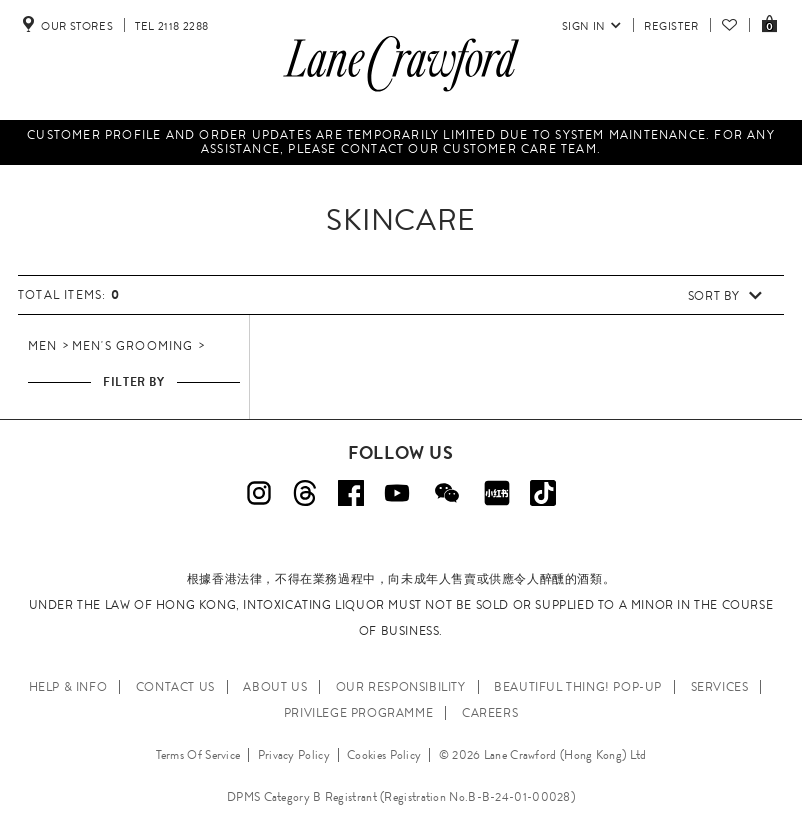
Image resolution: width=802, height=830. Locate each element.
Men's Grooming (133, 346)
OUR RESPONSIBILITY (401, 687)
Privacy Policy (294, 755)
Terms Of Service (198, 755)
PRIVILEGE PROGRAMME (358, 713)
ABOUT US (275, 687)
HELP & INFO (68, 687)
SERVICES (720, 687)
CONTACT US (175, 687)
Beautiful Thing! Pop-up (578, 687)
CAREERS (490, 713)
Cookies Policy (384, 755)
